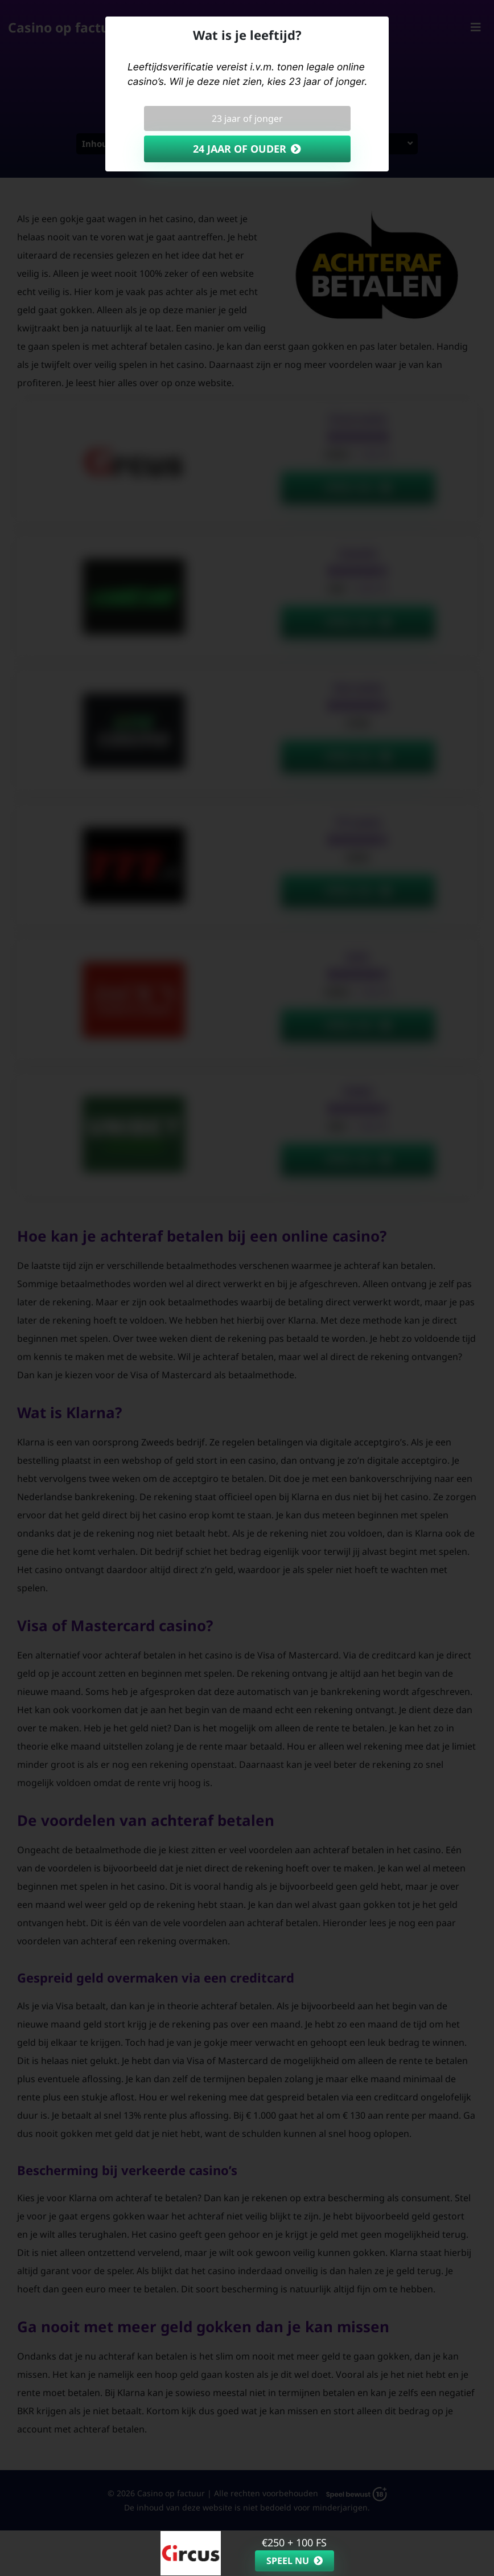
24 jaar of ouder (239, 148)
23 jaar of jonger (247, 118)
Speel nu (287, 2560)
